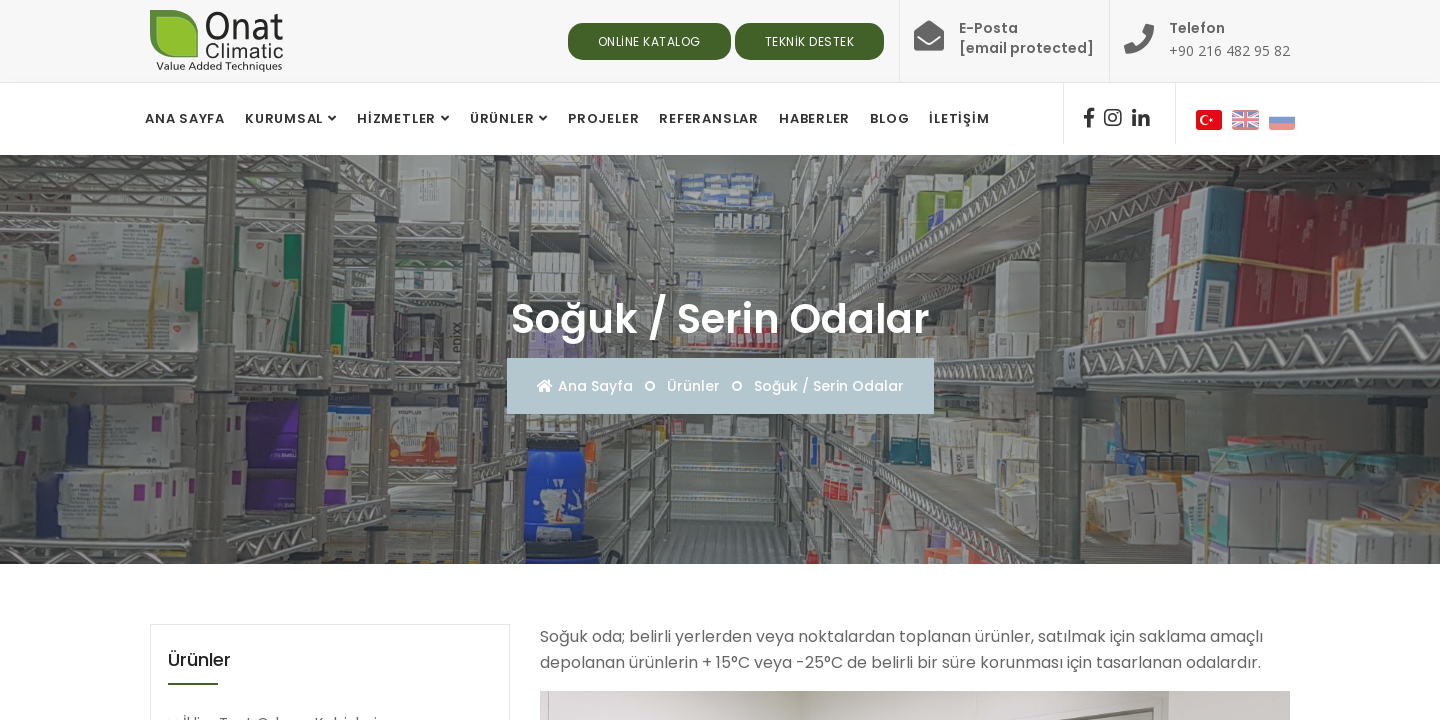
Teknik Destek (810, 41)
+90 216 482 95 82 (1229, 50)
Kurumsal (284, 118)
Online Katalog (649, 41)
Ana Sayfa (585, 386)
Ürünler (502, 118)
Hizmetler (396, 118)
